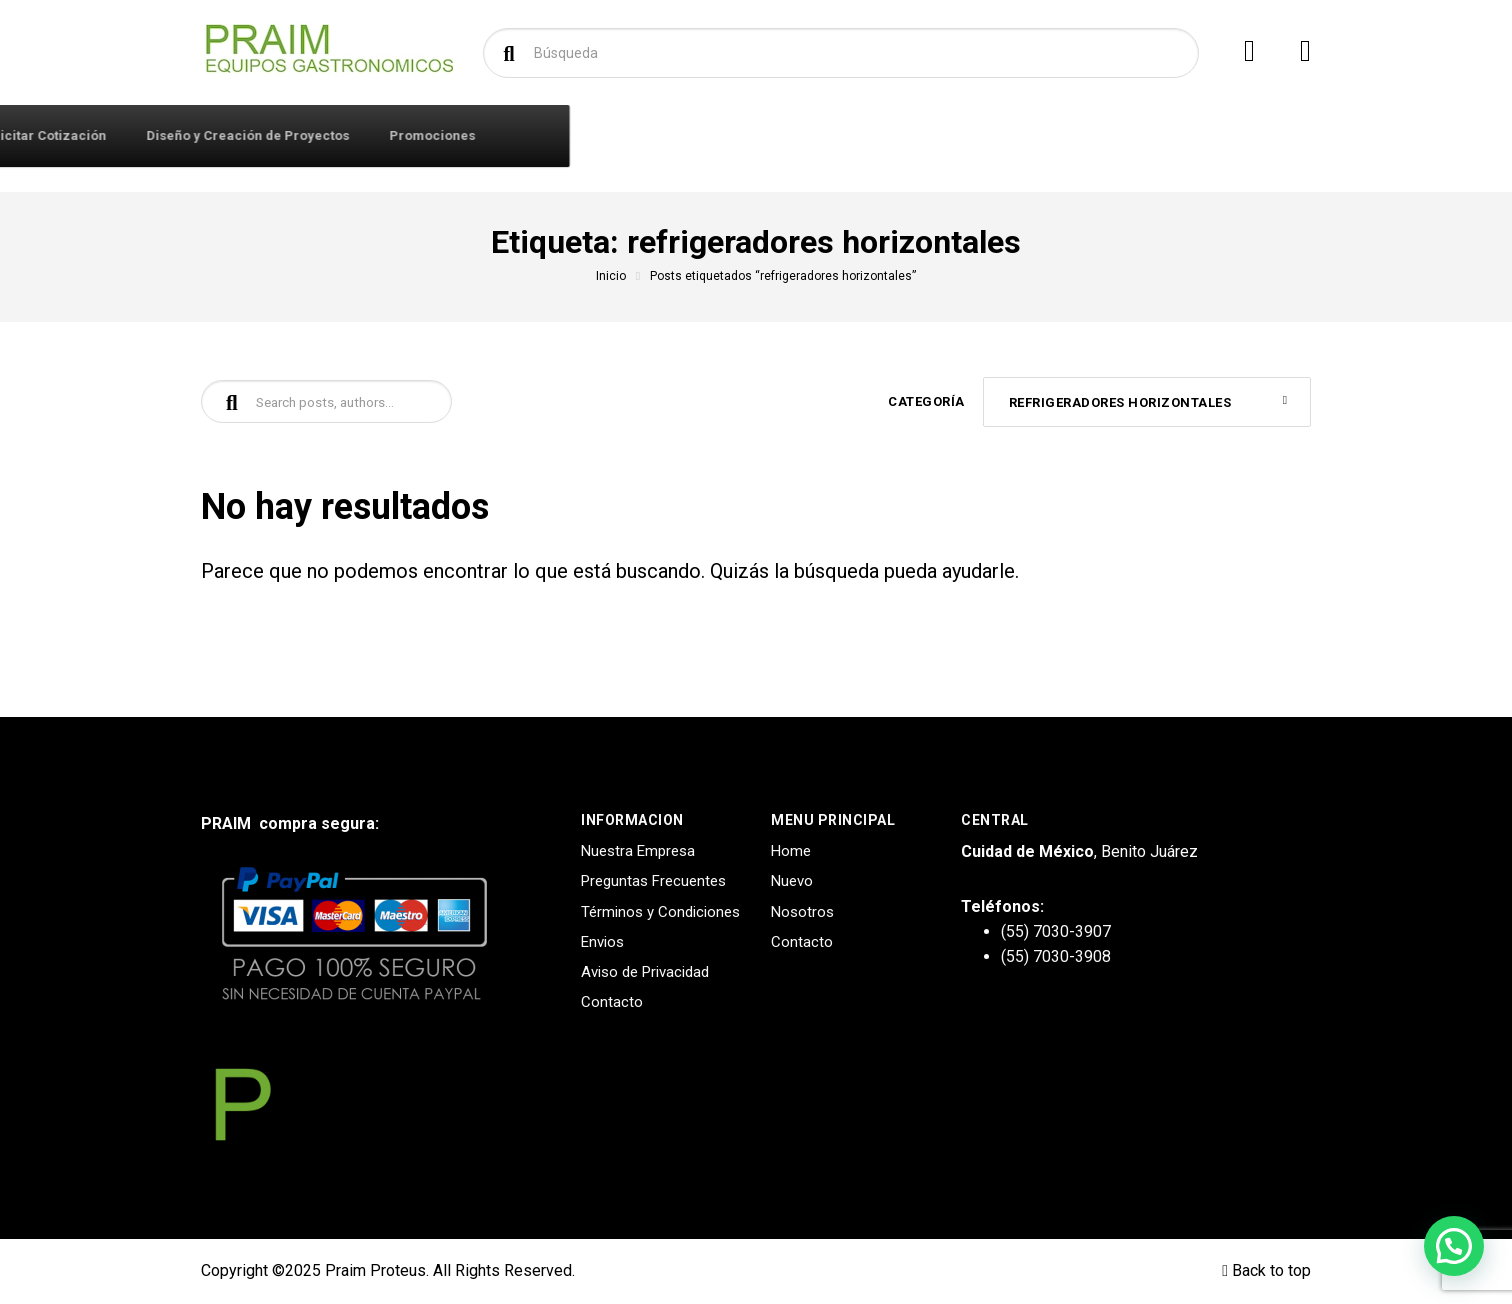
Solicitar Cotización (785, 135)
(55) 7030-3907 (1056, 931)
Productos (284, 134)
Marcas (657, 135)
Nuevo (792, 881)
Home (791, 851)
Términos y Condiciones (660, 912)
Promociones (1174, 135)
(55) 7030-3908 (1056, 956)
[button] (1454, 1246)
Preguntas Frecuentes (653, 881)
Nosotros (802, 912)
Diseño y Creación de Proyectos (989, 135)
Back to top (1266, 1270)
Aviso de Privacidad (645, 972)
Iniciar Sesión (452, 135)
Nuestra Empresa (638, 851)
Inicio (611, 276)
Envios (602, 942)
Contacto (564, 135)
